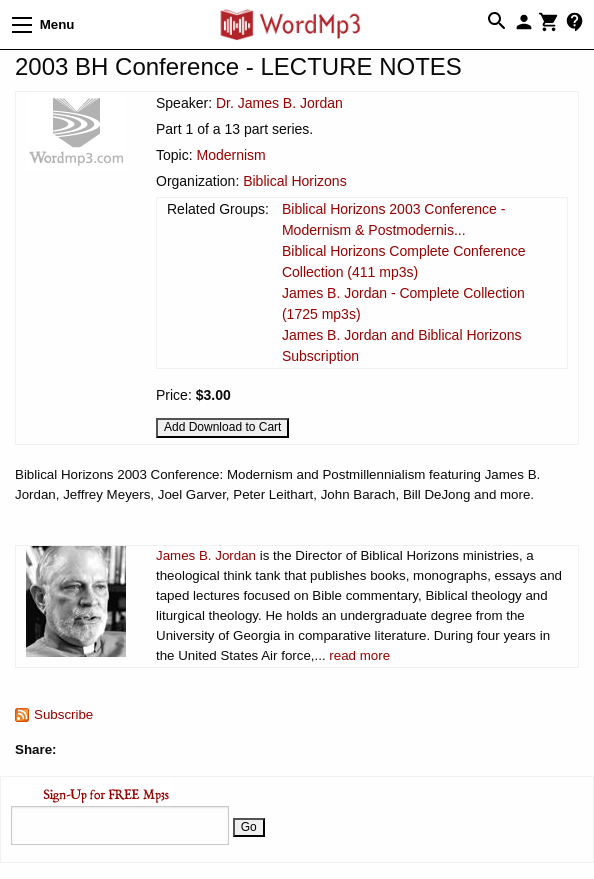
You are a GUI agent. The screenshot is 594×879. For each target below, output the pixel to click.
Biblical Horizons (294, 181)
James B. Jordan (206, 555)
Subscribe (63, 714)
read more (359, 655)
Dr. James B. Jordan (279, 103)
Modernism (230, 155)
